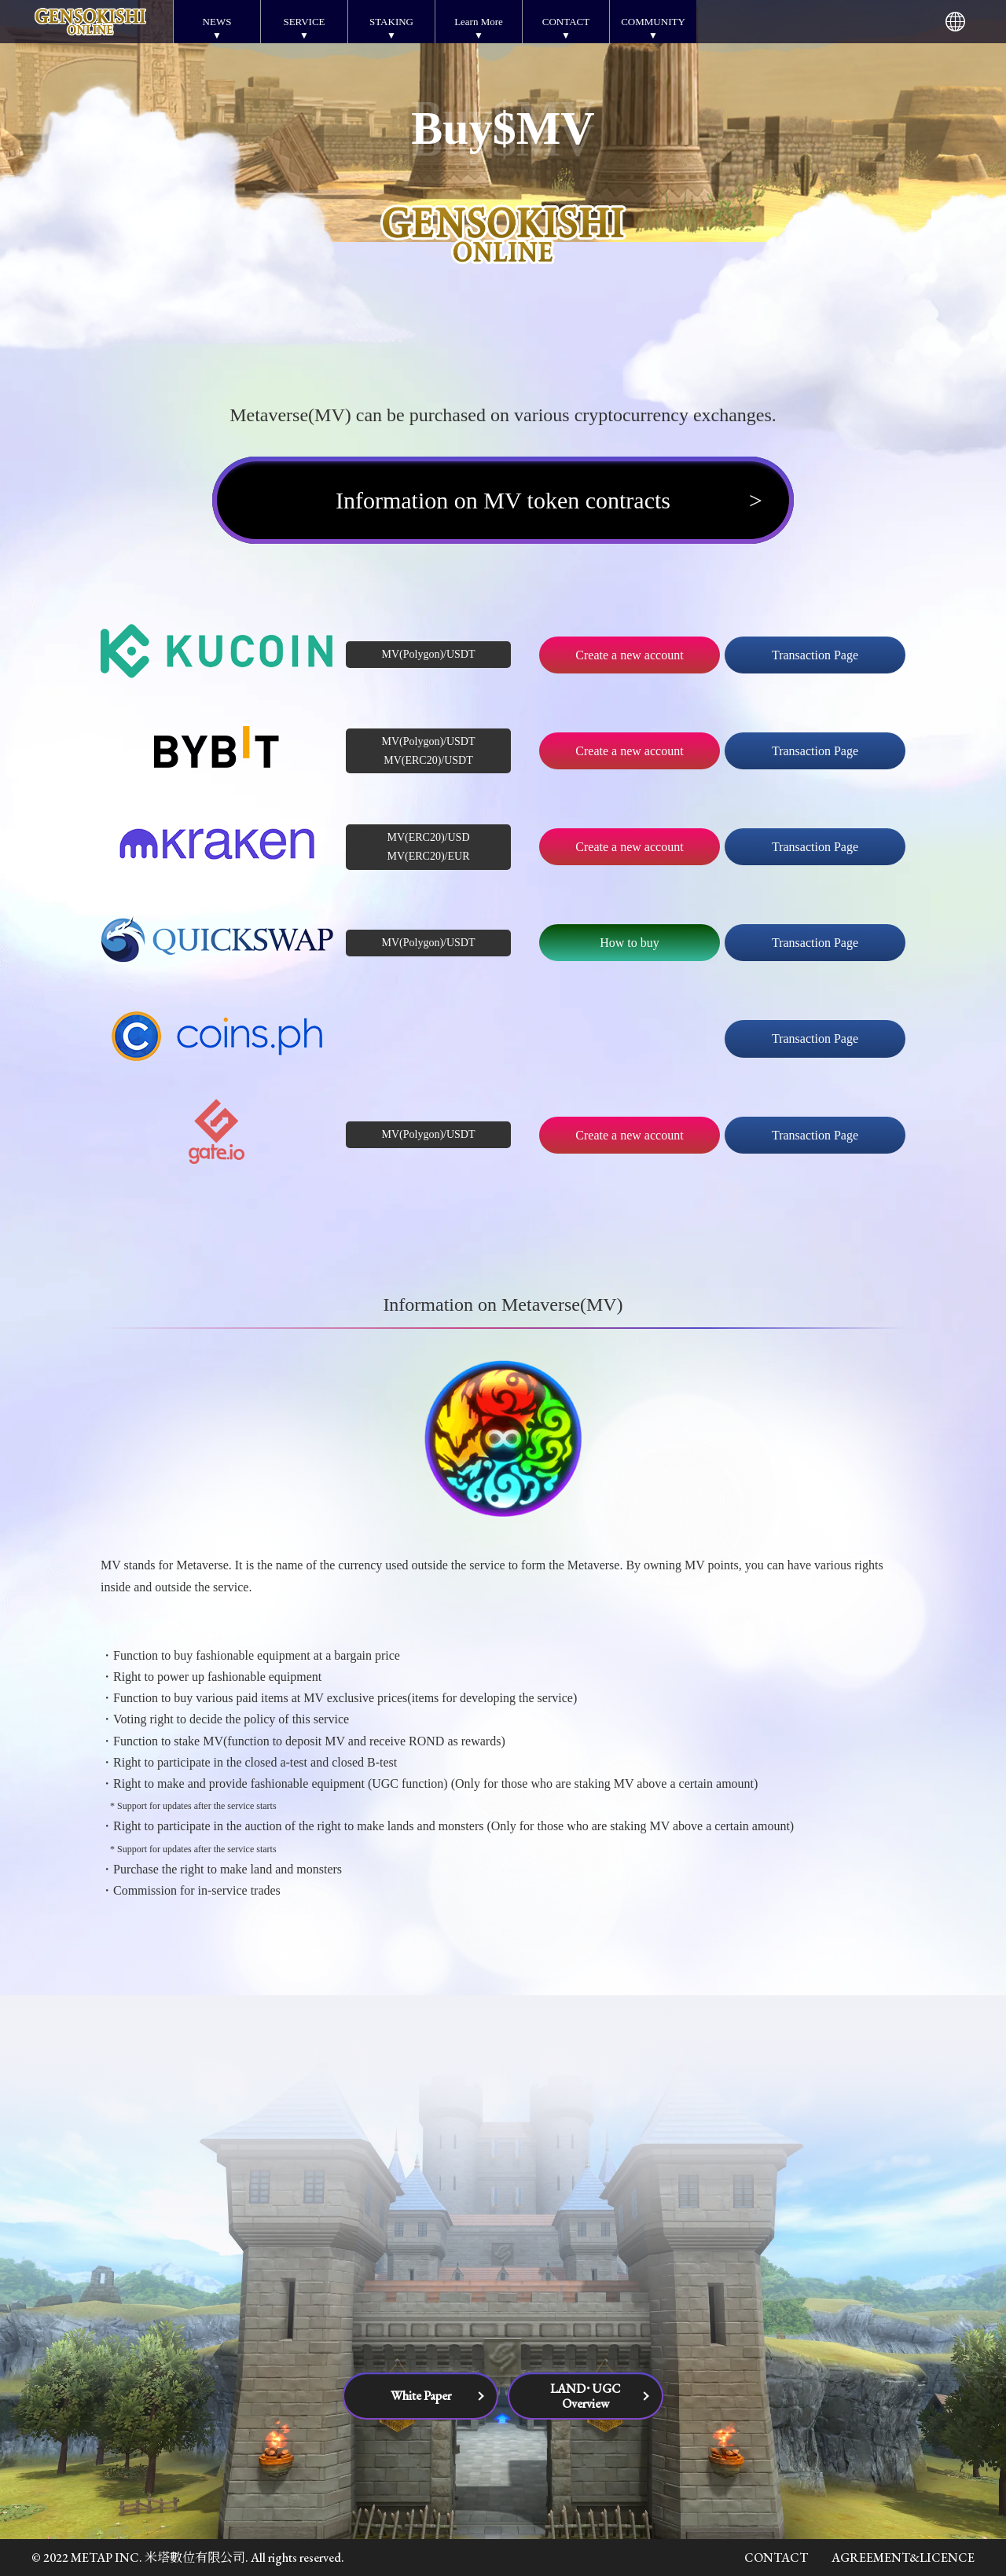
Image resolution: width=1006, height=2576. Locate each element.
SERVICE (304, 22)
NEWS (217, 22)
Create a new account (629, 655)
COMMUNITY (653, 22)
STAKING (391, 22)
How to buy (629, 942)
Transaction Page (815, 655)
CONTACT (565, 22)
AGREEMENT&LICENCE (903, 2557)
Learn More (478, 22)
